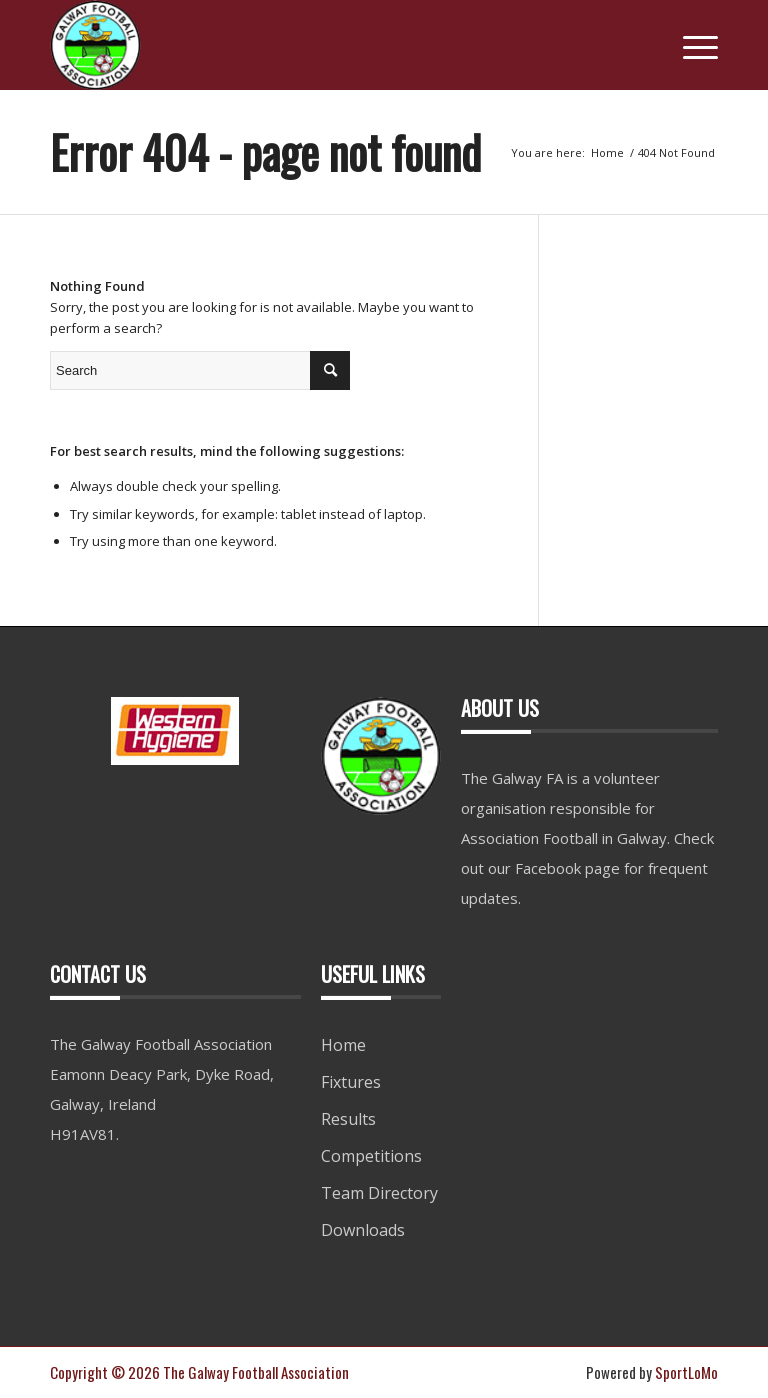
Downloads (363, 1230)
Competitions (371, 1156)
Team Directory (379, 1193)
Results (348, 1119)
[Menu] (690, 45)
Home (343, 1045)
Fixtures (351, 1082)
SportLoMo (686, 1372)
